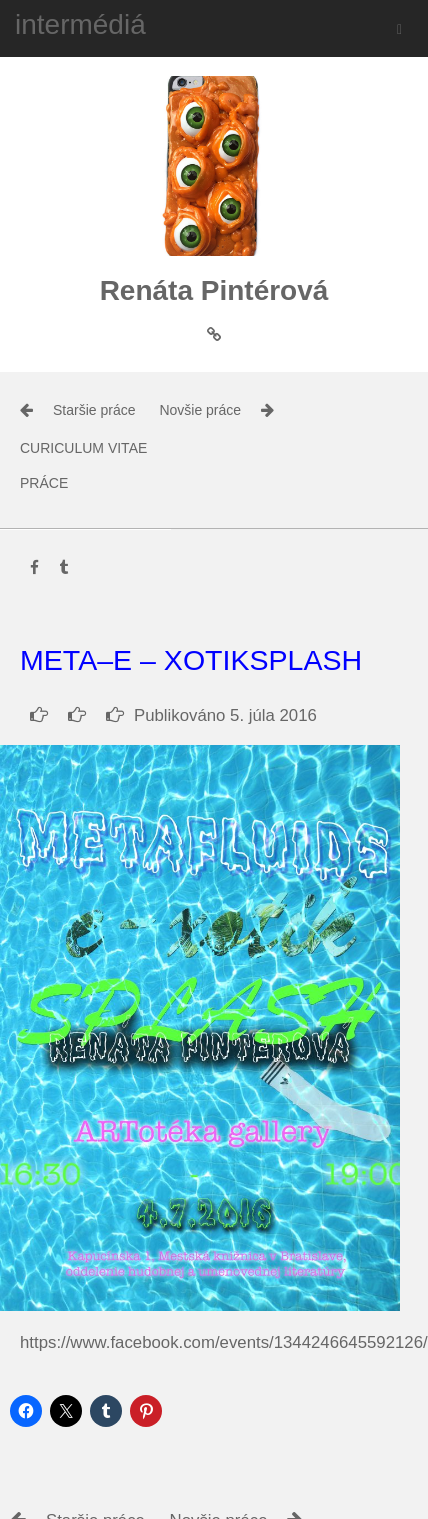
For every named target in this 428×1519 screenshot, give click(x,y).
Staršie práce (94, 410)
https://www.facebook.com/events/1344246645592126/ (224, 1342)
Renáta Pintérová (214, 290)
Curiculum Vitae (83, 448)
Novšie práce (200, 410)
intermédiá (80, 24)
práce (44, 483)
